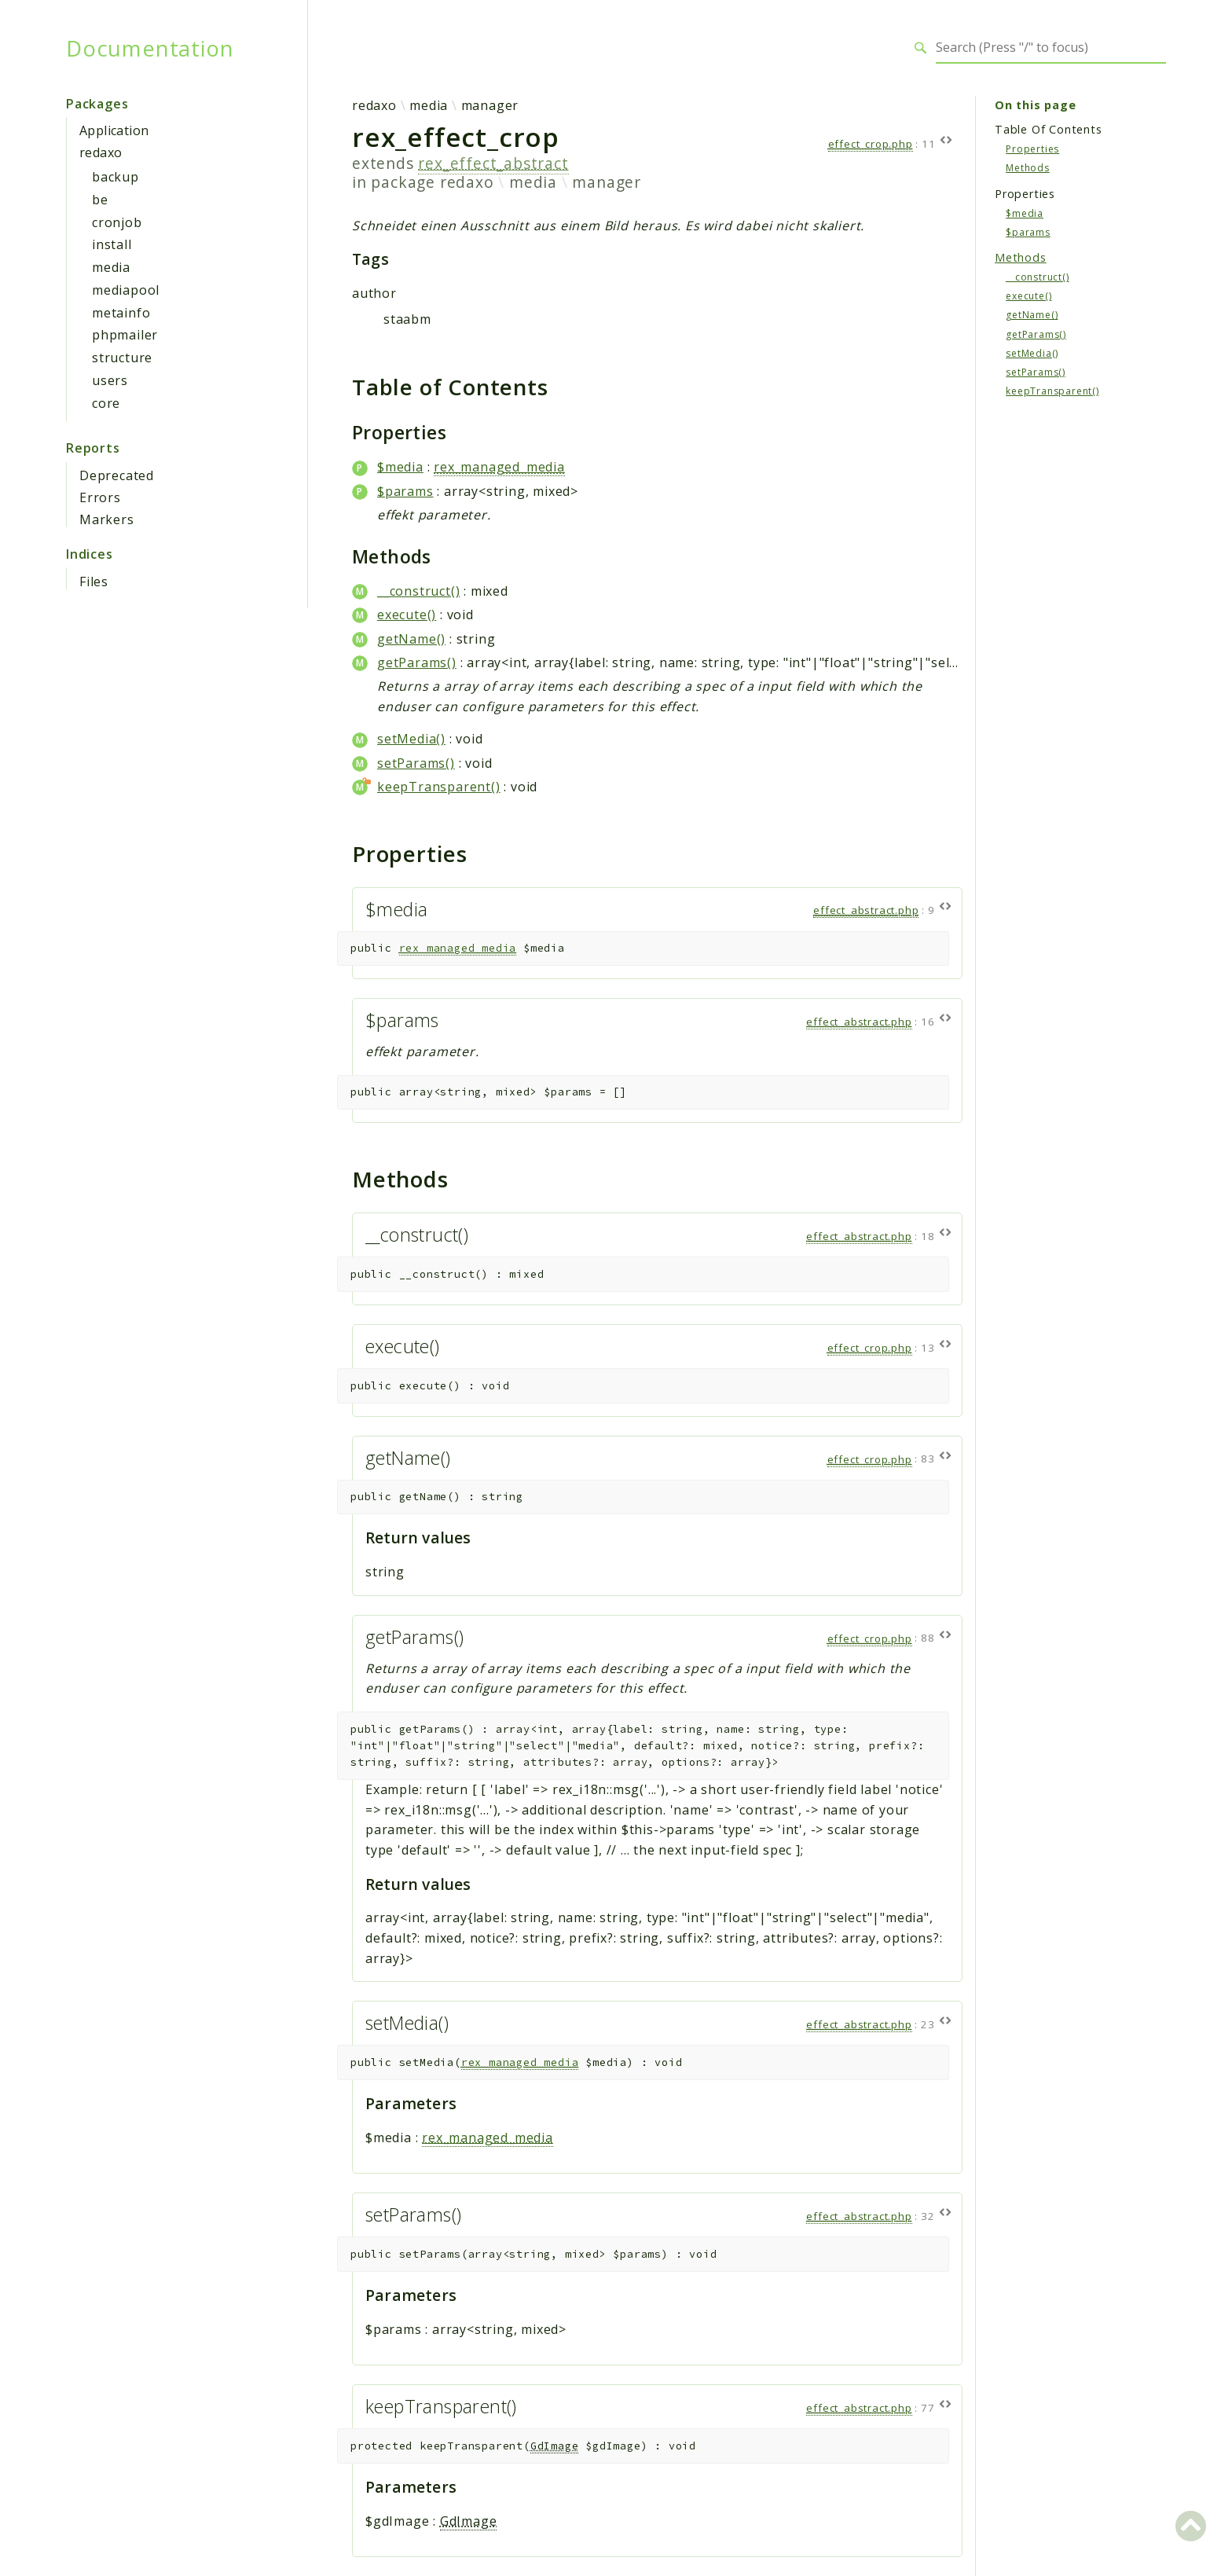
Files (93, 581)
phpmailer (125, 334)
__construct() (418, 591)
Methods (1028, 167)
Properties (1032, 149)
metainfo (121, 312)
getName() (411, 639)
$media (400, 466)
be (100, 199)
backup (115, 176)
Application (113, 130)
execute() (406, 614)
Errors (100, 497)
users (110, 380)
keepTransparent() (438, 786)
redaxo (100, 152)
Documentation (149, 48)
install (112, 244)
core (106, 403)
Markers (106, 519)
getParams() (416, 662)
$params (405, 491)
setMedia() (411, 738)
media (111, 267)
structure (122, 357)
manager (490, 105)
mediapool (126, 290)
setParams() (416, 763)
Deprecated (116, 475)
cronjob (117, 222)
